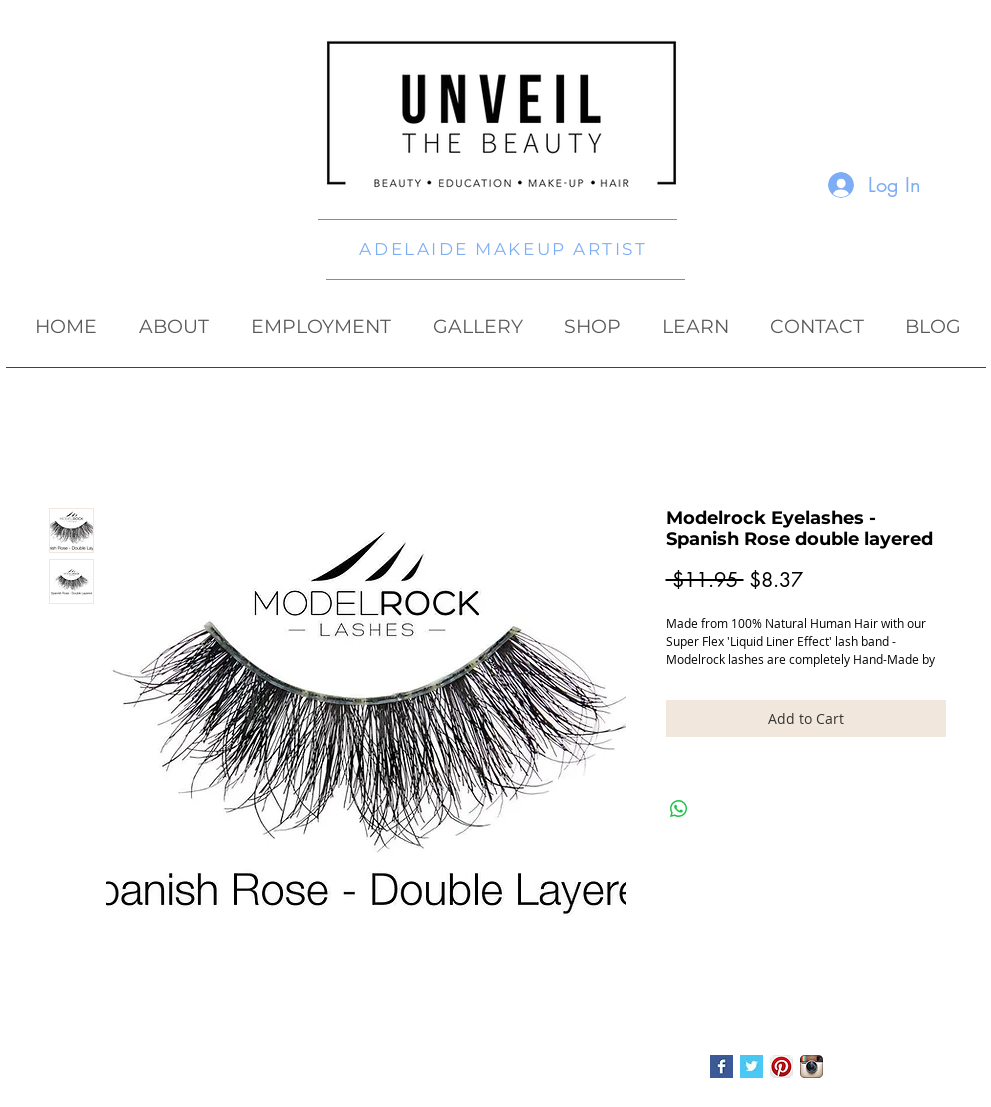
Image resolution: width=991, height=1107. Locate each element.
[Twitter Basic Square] (751, 1066)
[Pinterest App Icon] (781, 1066)
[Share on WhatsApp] (679, 809)
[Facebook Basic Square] (721, 1066)
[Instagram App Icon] (811, 1066)
